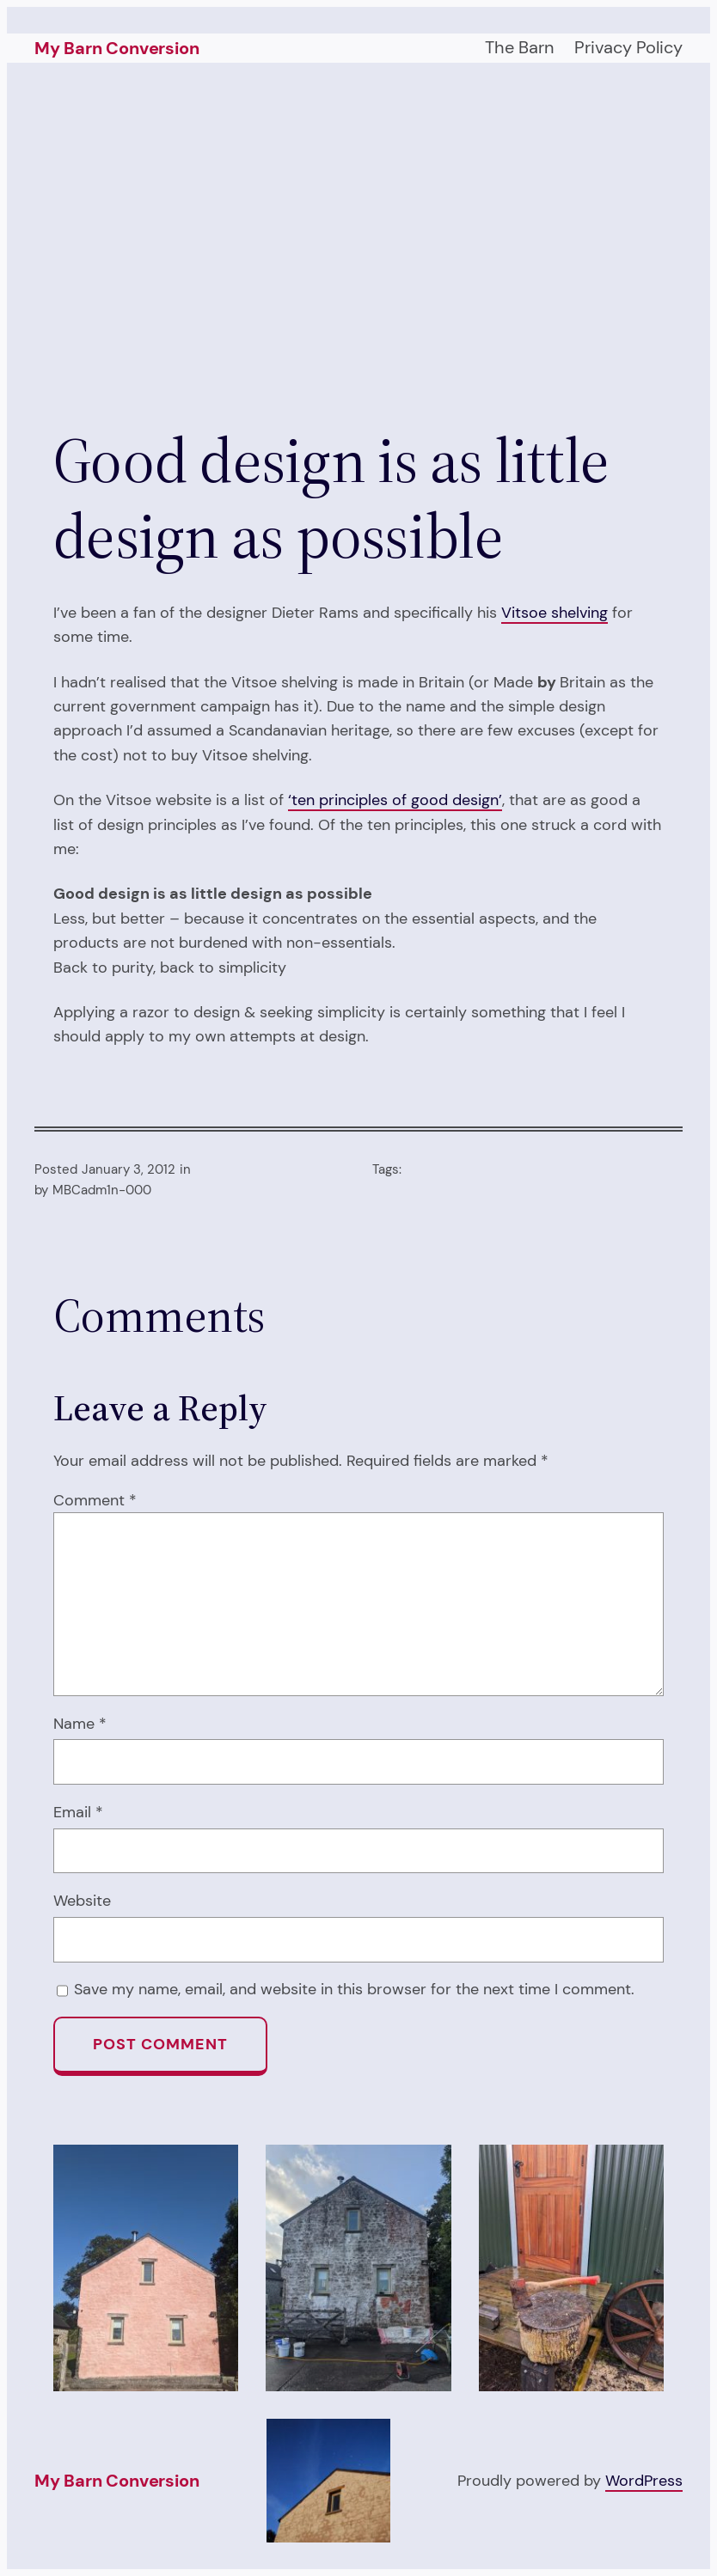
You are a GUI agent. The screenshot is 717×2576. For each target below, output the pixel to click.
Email (78, 1812)
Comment (95, 1500)
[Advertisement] (358, 245)
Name (80, 1723)
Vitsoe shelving (554, 612)
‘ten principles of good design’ (395, 799)
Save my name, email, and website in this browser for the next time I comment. (354, 1989)
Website (82, 1900)
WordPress (644, 2480)
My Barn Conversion (116, 48)
